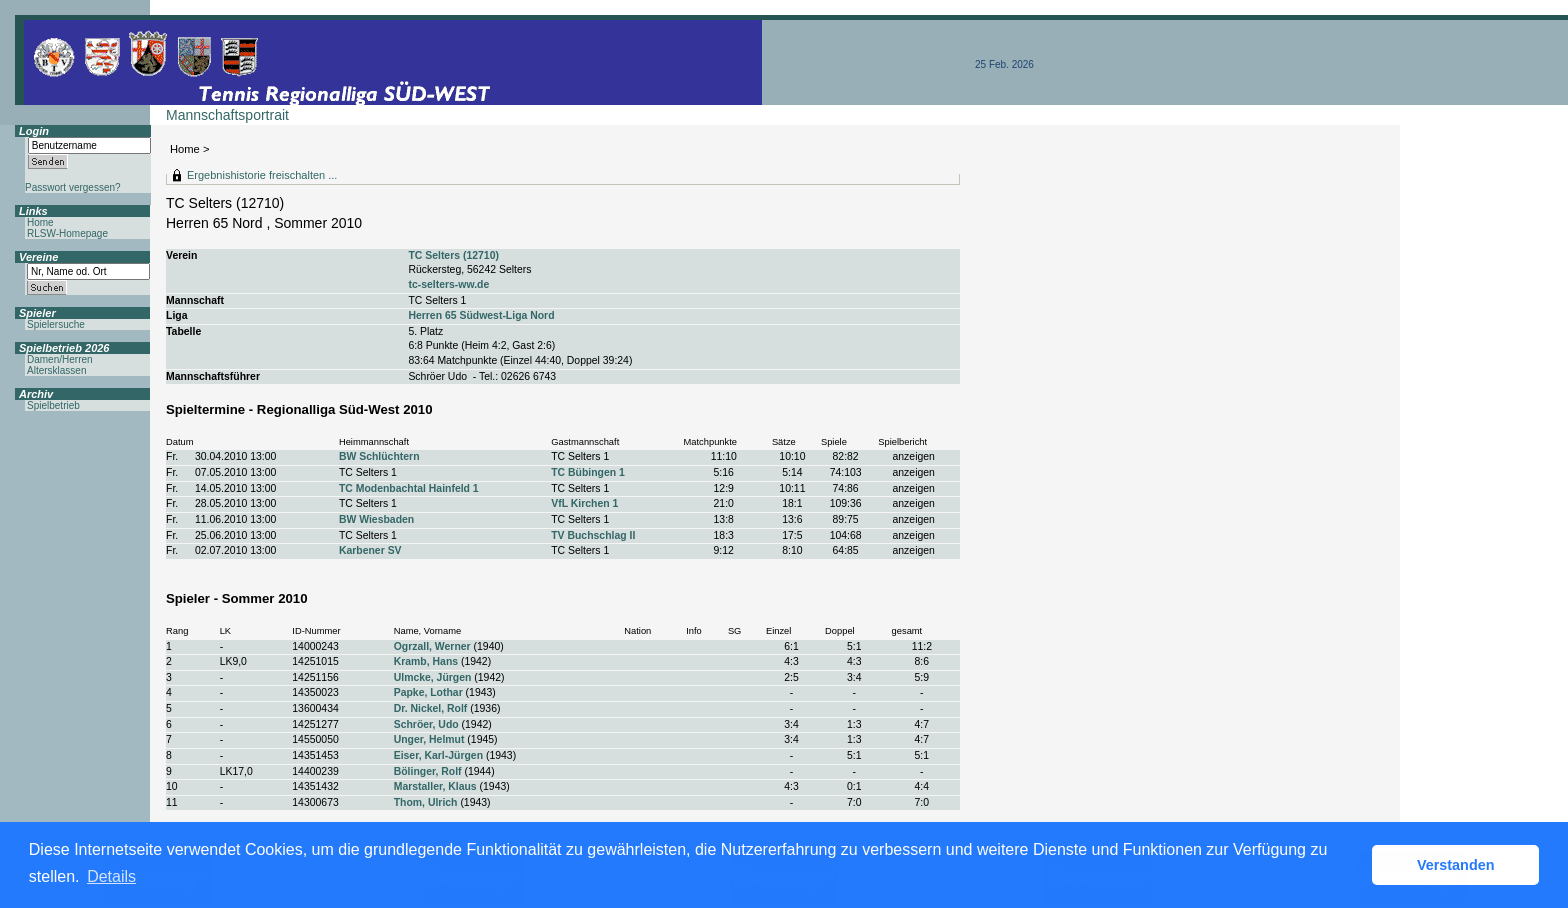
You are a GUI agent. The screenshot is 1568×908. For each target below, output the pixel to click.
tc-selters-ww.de (448, 284)
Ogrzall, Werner (432, 646)
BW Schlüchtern (379, 456)
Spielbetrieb (53, 405)
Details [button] (111, 876)
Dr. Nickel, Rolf (431, 708)
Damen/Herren (60, 359)
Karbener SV (370, 550)
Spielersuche (56, 324)
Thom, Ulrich (426, 802)
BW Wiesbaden (376, 519)
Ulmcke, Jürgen (433, 677)
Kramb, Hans (426, 661)
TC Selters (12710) (453, 255)
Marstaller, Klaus (435, 786)
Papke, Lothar (428, 692)
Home (185, 149)
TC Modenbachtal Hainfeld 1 (409, 488)
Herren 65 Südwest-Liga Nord (481, 315)
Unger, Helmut (429, 739)
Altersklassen (56, 370)
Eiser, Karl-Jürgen (438, 755)
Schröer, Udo (426, 724)
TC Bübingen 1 (588, 472)
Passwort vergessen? (73, 187)
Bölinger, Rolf (428, 771)
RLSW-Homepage (67, 233)
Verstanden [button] (1456, 865)
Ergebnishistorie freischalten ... (262, 175)
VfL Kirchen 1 (584, 503)
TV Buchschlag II (593, 535)
